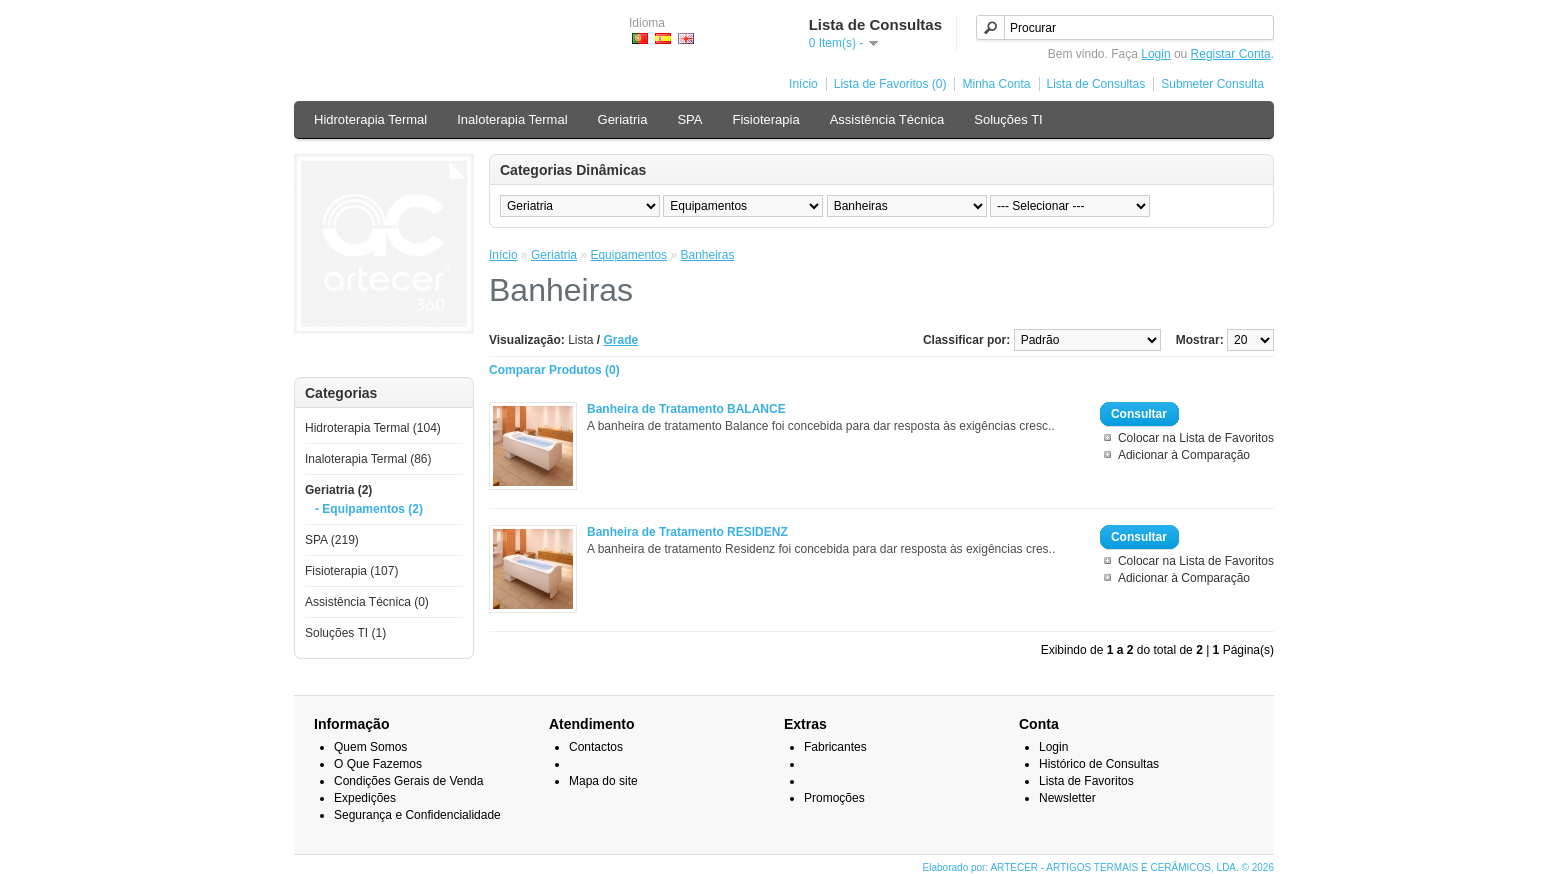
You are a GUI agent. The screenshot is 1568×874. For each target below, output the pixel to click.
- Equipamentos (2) (369, 509)
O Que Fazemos (378, 764)
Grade (621, 340)
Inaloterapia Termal (512, 119)
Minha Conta (996, 84)
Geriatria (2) (338, 490)
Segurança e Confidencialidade (417, 815)
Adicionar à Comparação (1184, 455)
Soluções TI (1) (345, 633)
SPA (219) (332, 540)
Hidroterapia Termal (370, 119)
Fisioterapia (765, 119)
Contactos (596, 747)
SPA (689, 119)
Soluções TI (1008, 119)
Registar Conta (1231, 54)
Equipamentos (628, 255)
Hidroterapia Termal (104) (373, 428)
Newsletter (1067, 798)
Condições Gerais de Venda (408, 781)
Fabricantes (835, 747)
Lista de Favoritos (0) (890, 84)
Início (803, 84)
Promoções (834, 798)
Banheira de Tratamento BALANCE (686, 409)
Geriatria (623, 119)
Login (1155, 54)
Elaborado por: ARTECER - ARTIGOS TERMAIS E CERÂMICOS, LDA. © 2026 (1098, 867)
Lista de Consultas (1096, 84)
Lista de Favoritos (1086, 781)
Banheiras (707, 255)
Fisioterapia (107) (351, 571)
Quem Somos (370, 747)
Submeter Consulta (1212, 84)
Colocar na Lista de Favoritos (1196, 438)
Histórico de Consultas (1099, 764)
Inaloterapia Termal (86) (368, 459)
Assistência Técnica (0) (367, 602)
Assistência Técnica (887, 119)
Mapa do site (603, 781)
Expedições (365, 798)
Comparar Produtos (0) (554, 370)
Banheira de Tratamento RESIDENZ (687, 532)
